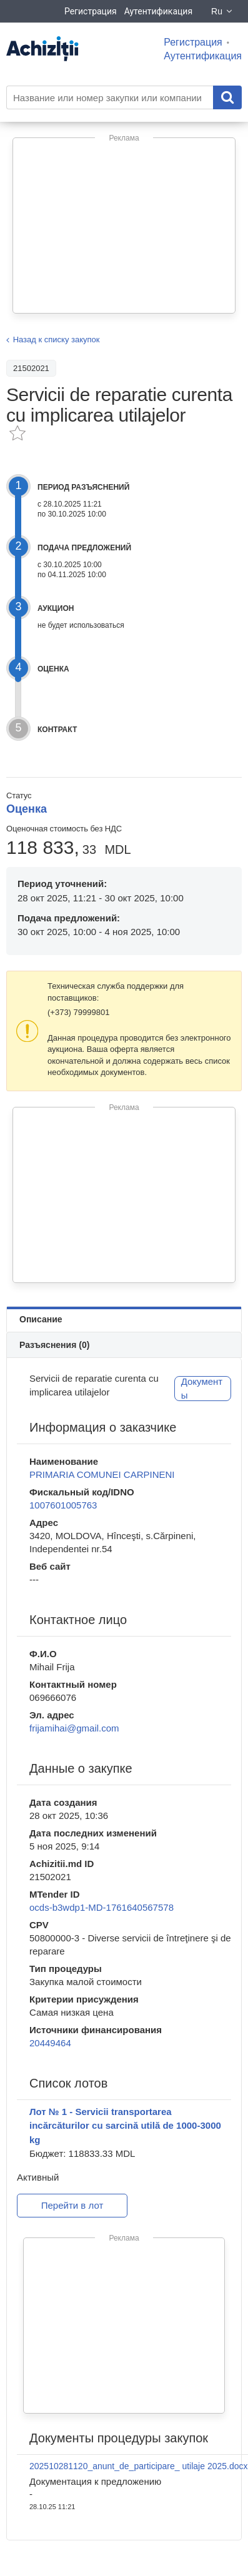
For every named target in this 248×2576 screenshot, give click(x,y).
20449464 (50, 2043)
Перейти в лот (72, 2205)
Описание (40, 1319)
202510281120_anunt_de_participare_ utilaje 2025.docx (138, 2466)
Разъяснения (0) (54, 1345)
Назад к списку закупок (56, 339)
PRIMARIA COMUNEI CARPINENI (102, 1474)
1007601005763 (63, 1505)
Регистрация (90, 11)
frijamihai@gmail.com (74, 1728)
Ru (222, 11)
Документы (202, 1388)
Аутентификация (158, 11)
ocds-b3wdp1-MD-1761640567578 (101, 1907)
